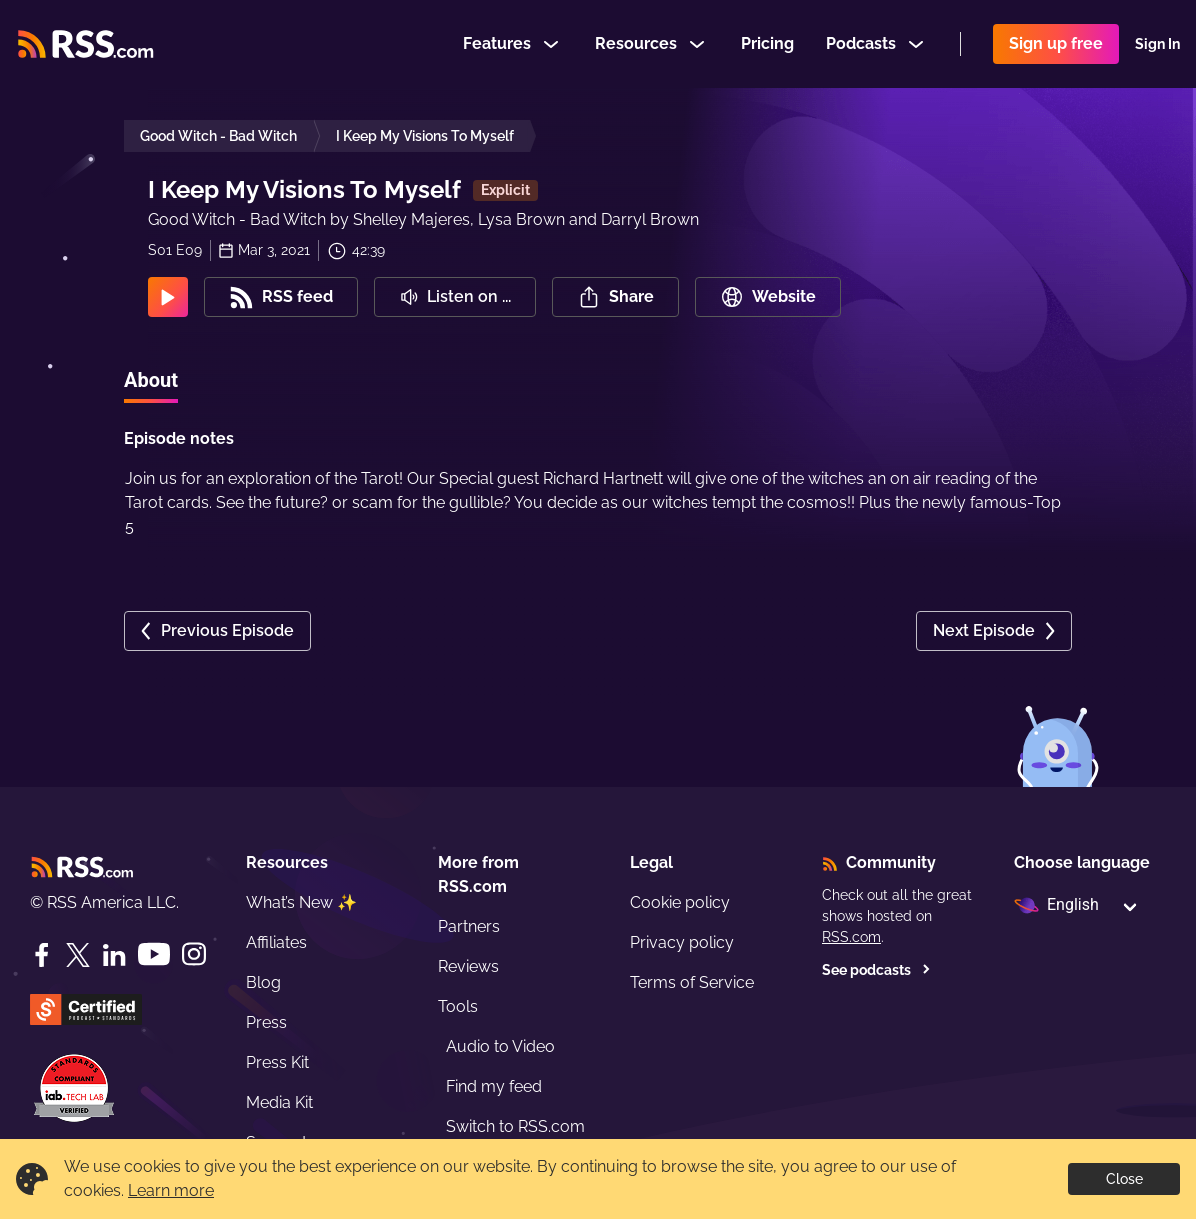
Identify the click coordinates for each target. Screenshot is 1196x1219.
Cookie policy (680, 902)
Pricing (767, 43)
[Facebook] (42, 955)
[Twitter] (78, 955)
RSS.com (851, 937)
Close (1124, 1179)
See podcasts (876, 970)
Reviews (468, 966)
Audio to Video (500, 1046)
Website (768, 297)
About (151, 380)
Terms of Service (692, 982)
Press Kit (277, 1062)
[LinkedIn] (114, 955)
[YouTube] (154, 954)
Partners (469, 926)
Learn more (171, 1190)
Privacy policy (682, 942)
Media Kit (279, 1102)
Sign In (1157, 44)
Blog (263, 982)
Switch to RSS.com (515, 1126)
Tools (458, 1006)
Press (266, 1022)
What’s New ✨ (301, 902)
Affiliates (276, 942)
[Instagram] (194, 954)
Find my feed (494, 1086)
